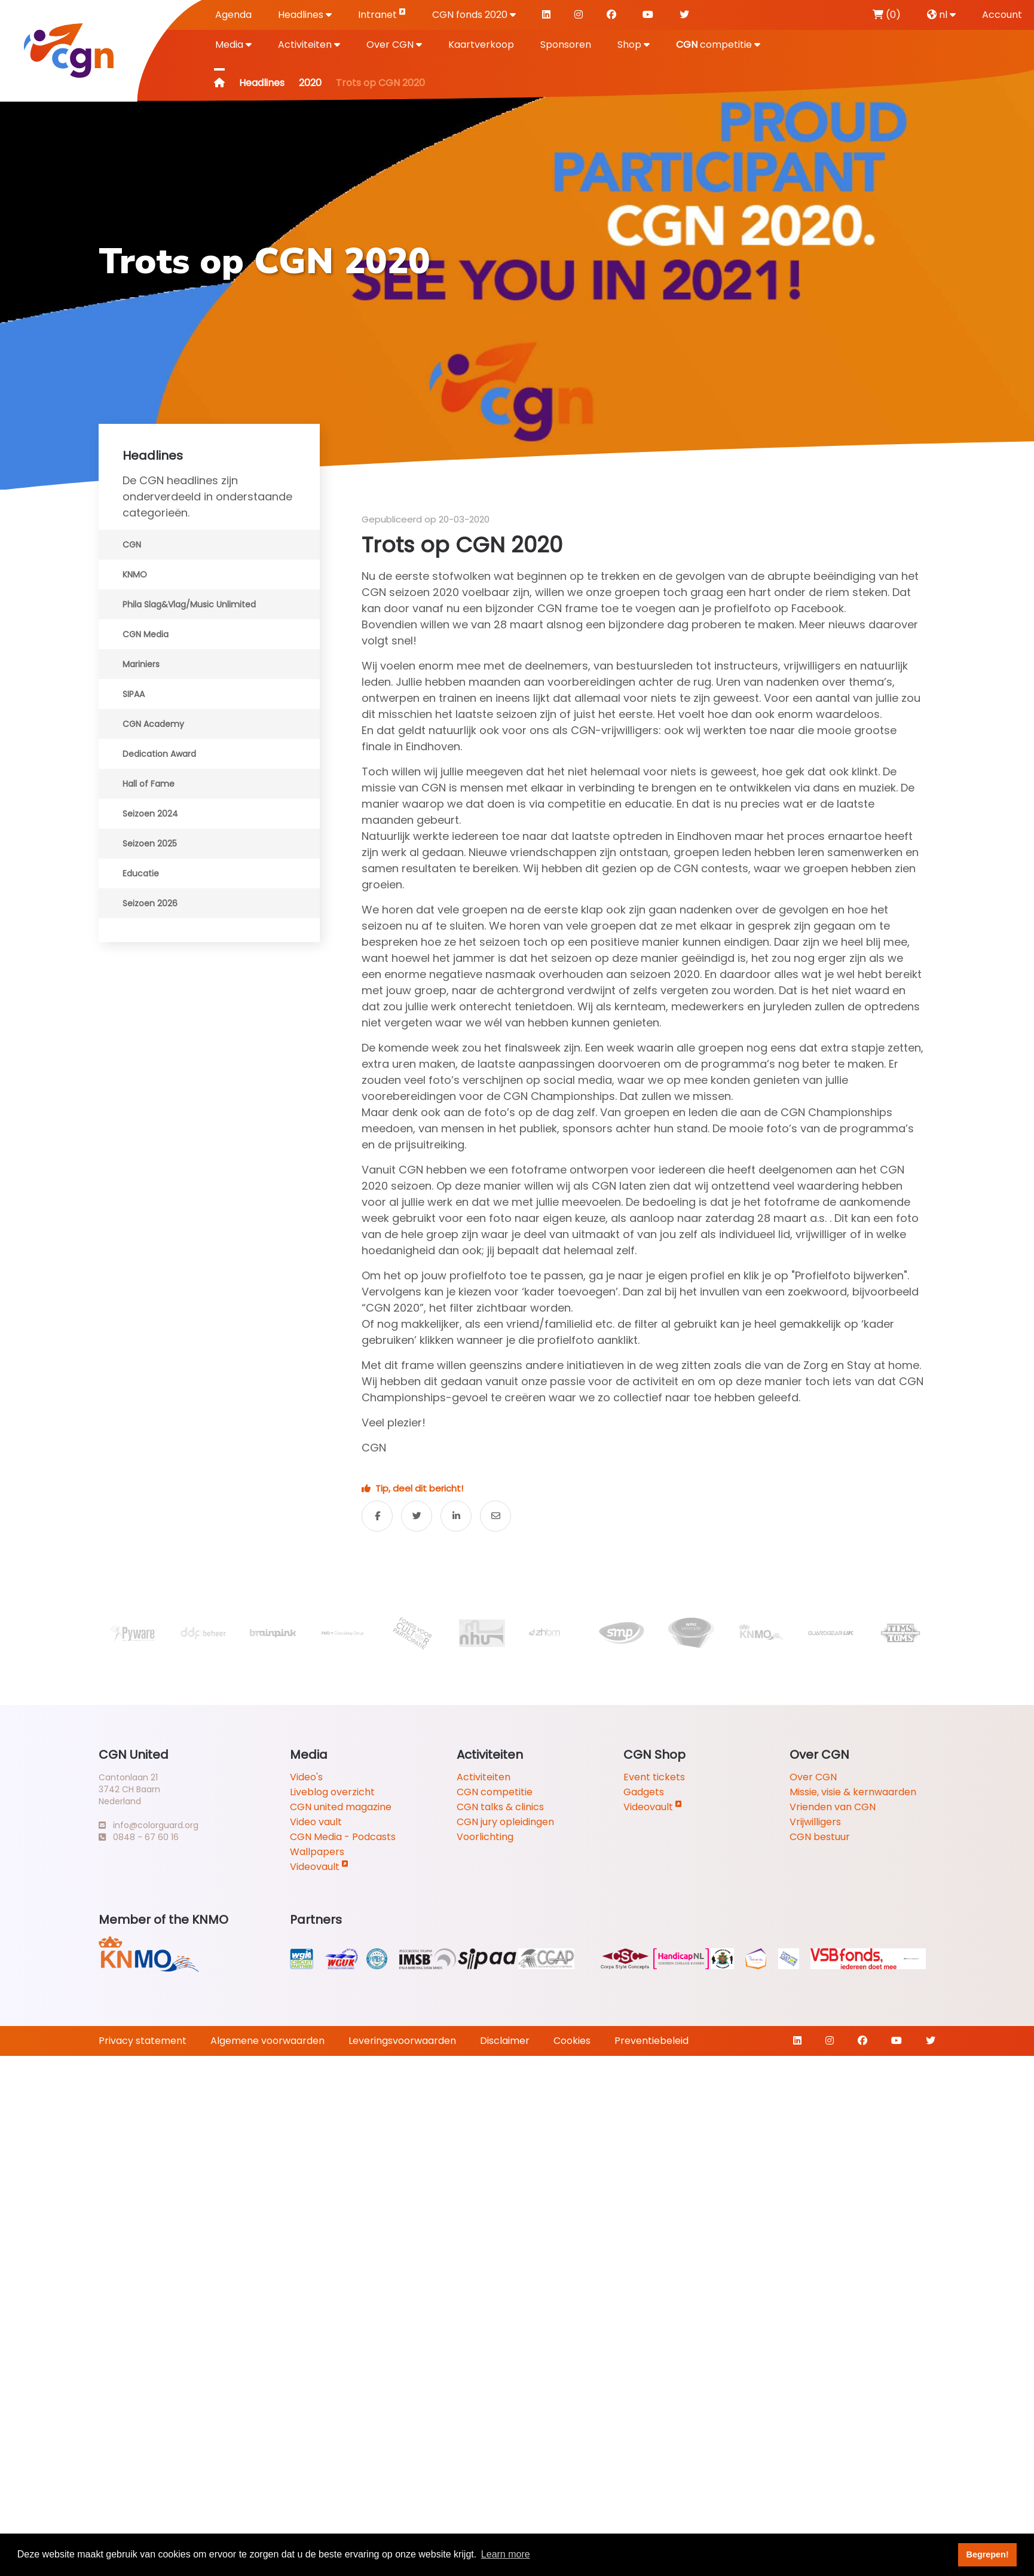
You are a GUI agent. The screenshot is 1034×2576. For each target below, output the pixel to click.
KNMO (135, 574)
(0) (887, 15)
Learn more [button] (505, 2554)
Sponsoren (565, 44)
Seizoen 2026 (150, 903)
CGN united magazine (340, 1807)
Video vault (316, 1822)
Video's (306, 1777)
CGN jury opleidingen (505, 1822)
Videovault (319, 1867)
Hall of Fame (149, 784)
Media (233, 44)
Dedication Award (159, 754)
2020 (310, 83)
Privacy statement (142, 2041)
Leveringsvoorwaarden (402, 2041)
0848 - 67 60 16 (139, 1837)
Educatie (141, 873)
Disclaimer (505, 2041)
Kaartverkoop (481, 44)
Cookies (572, 2041)
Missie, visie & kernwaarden (853, 1792)
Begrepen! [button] (987, 2554)
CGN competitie (495, 1792)
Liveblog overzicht (332, 1792)
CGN (132, 545)
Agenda (233, 15)
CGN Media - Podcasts (343, 1837)
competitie (718, 44)
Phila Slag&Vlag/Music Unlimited (189, 604)
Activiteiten (309, 44)
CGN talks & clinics (500, 1807)
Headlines (305, 15)
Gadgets (643, 1792)
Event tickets (654, 1777)
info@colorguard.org (148, 1825)
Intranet (382, 14)
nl (941, 15)
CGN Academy (153, 724)
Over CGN (394, 44)
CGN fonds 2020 (474, 15)
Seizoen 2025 (150, 844)
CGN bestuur (820, 1837)
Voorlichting (485, 1837)
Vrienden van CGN (833, 1807)
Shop (633, 44)
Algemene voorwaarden (267, 2041)
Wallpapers (317, 1852)
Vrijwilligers (815, 1822)
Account (1002, 15)
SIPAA (134, 694)
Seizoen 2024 (150, 814)
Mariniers (141, 664)
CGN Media (146, 634)
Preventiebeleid (651, 2041)
